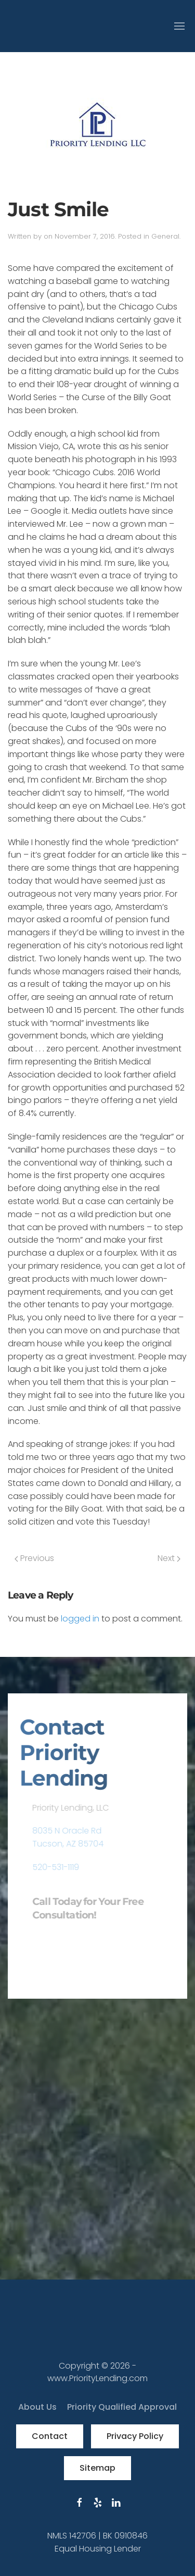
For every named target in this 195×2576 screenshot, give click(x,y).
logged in (80, 1619)
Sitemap (97, 2468)
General (165, 236)
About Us (37, 2407)
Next (169, 1558)
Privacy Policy (135, 2436)
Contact (50, 2436)
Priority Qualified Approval (122, 2407)
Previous (34, 1558)
